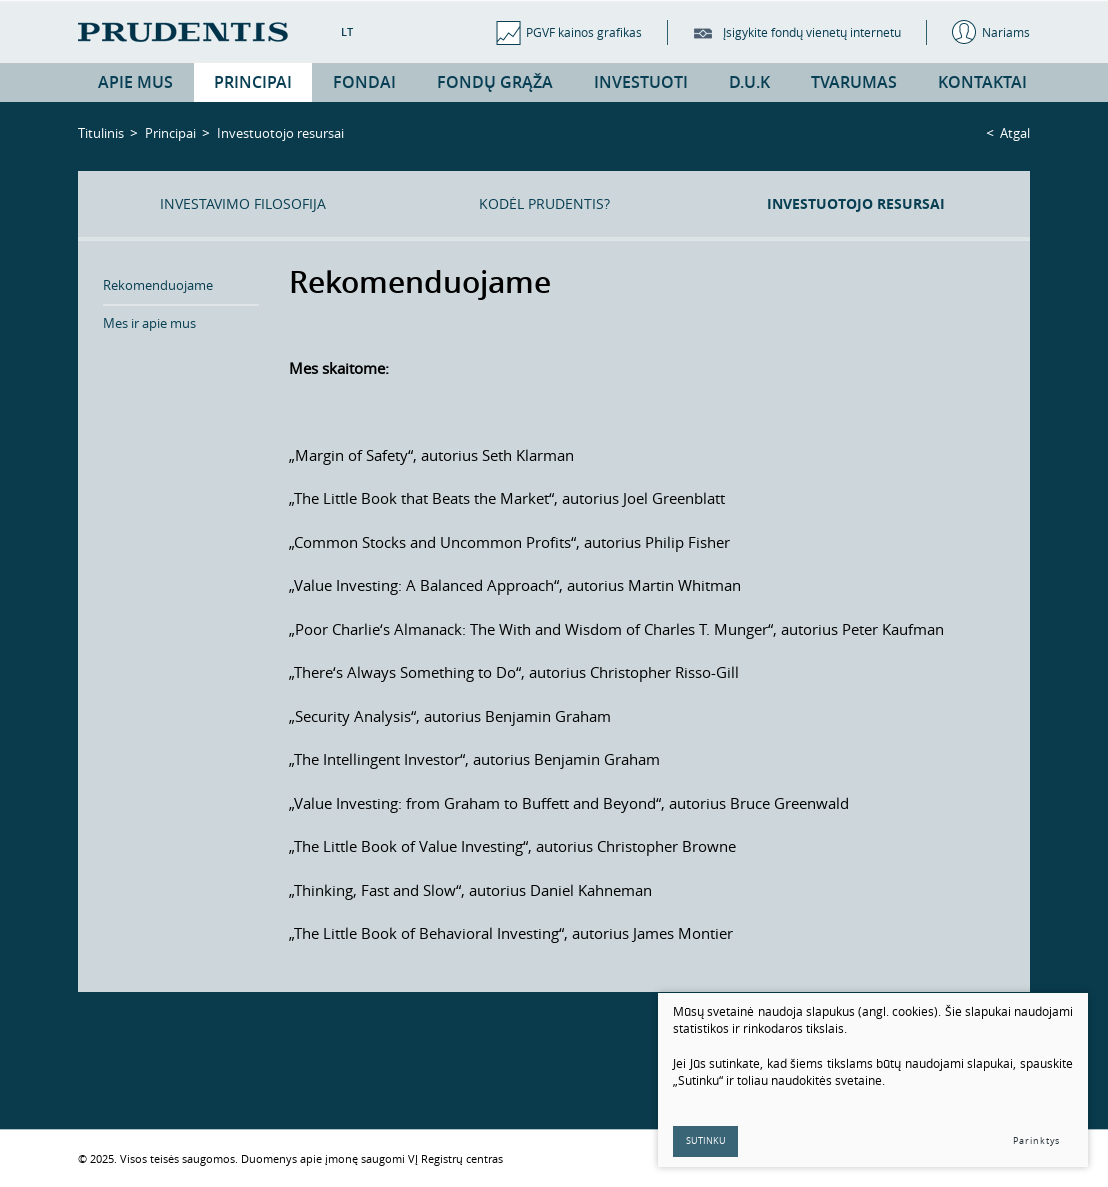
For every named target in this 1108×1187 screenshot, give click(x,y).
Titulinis (101, 133)
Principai (170, 133)
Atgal (1015, 133)
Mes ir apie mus (149, 323)
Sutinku (706, 1141)
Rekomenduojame (158, 285)
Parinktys (1036, 1141)
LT (347, 31)
